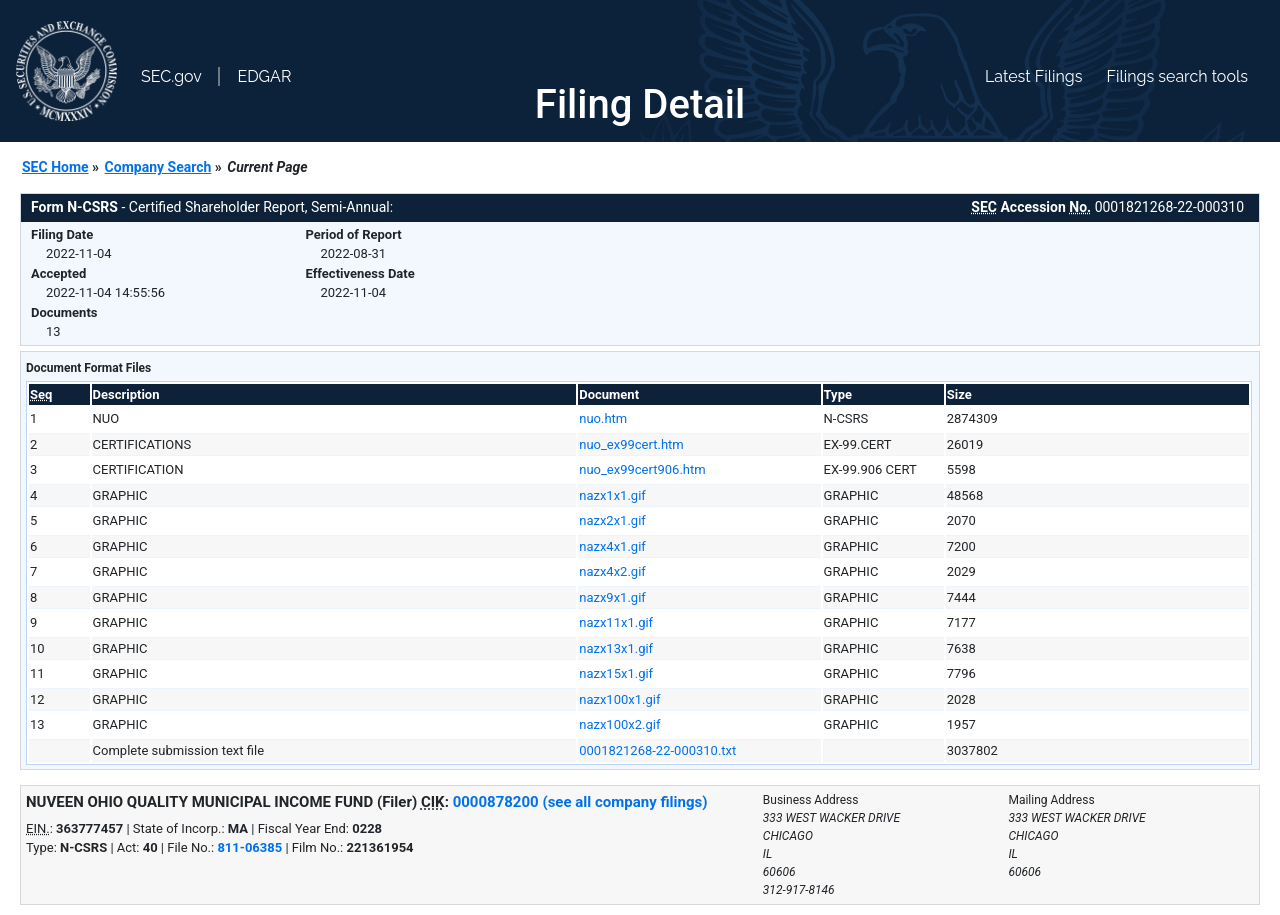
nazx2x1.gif (612, 520)
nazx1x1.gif (612, 495)
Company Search (158, 167)
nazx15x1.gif (616, 673)
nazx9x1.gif (612, 597)
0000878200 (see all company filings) (580, 802)
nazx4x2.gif (612, 571)
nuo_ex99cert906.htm (642, 469)
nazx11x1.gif (616, 622)
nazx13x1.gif (616, 648)
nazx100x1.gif (619, 699)
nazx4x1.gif (612, 546)
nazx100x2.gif (619, 724)
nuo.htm (603, 418)
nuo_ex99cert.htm (631, 444)
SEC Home (55, 167)
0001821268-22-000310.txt (657, 750)
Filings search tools (1177, 76)
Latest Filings (1033, 76)
